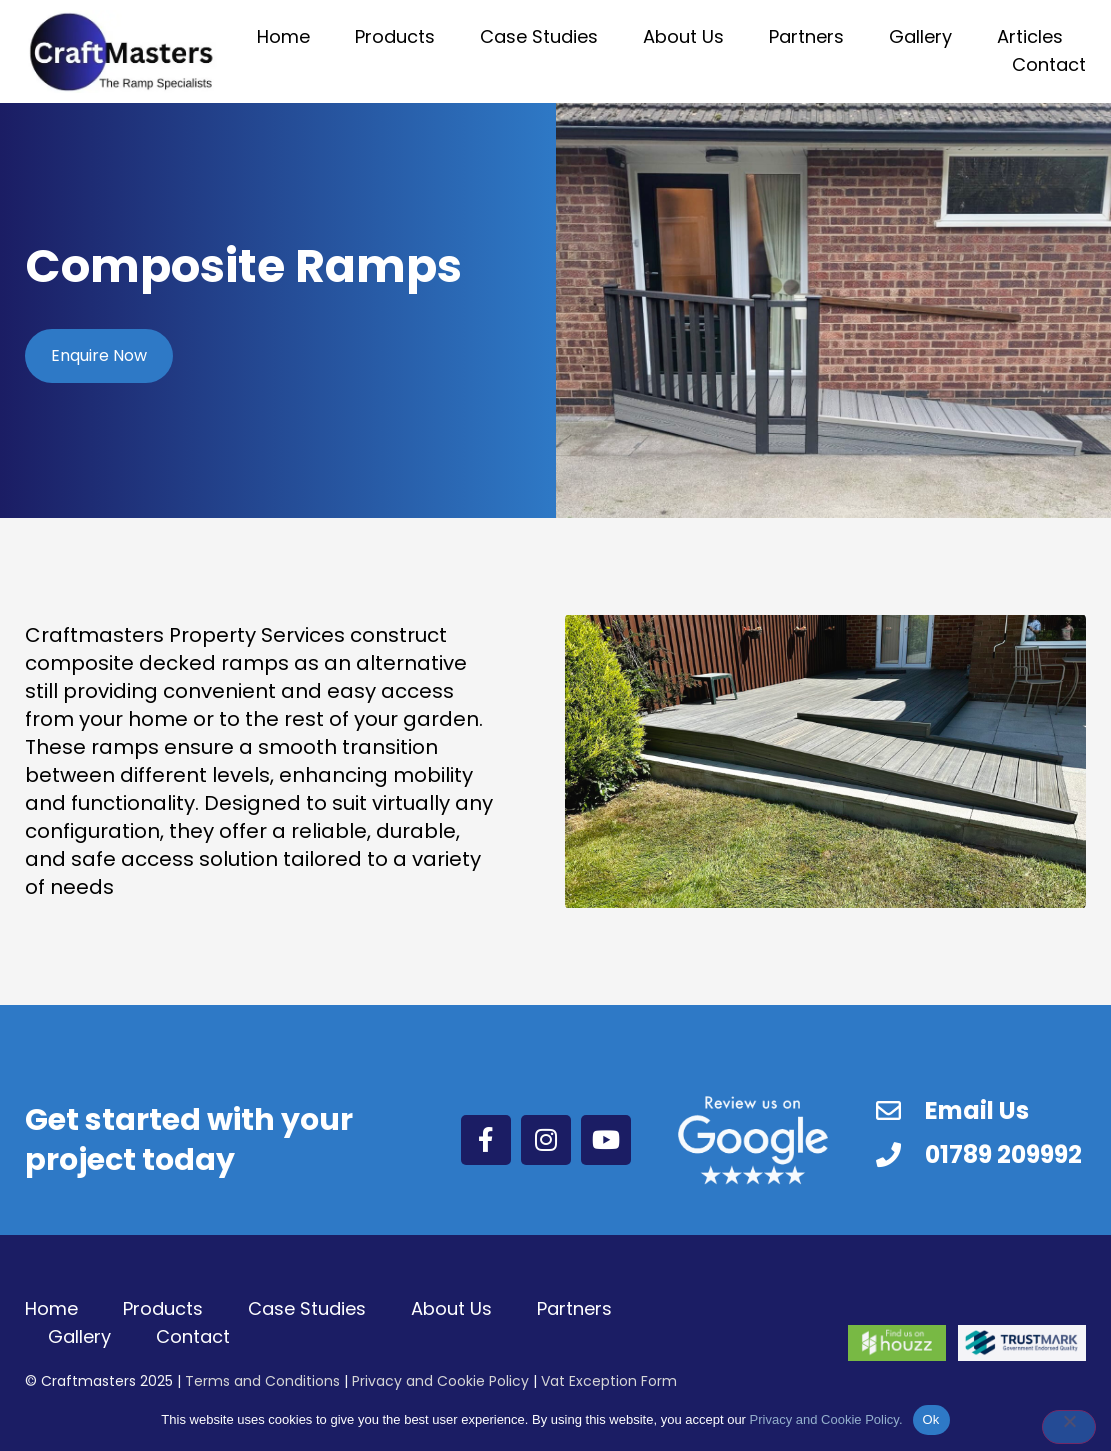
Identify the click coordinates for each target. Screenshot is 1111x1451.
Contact (1049, 64)
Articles (1030, 36)
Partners (806, 36)
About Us (683, 36)
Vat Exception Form (609, 1381)
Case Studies (539, 36)
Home (283, 36)
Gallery (920, 36)
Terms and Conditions (262, 1381)
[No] (1069, 1427)
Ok (931, 1419)
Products (395, 36)
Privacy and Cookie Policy (440, 1381)
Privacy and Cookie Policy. (826, 1419)
